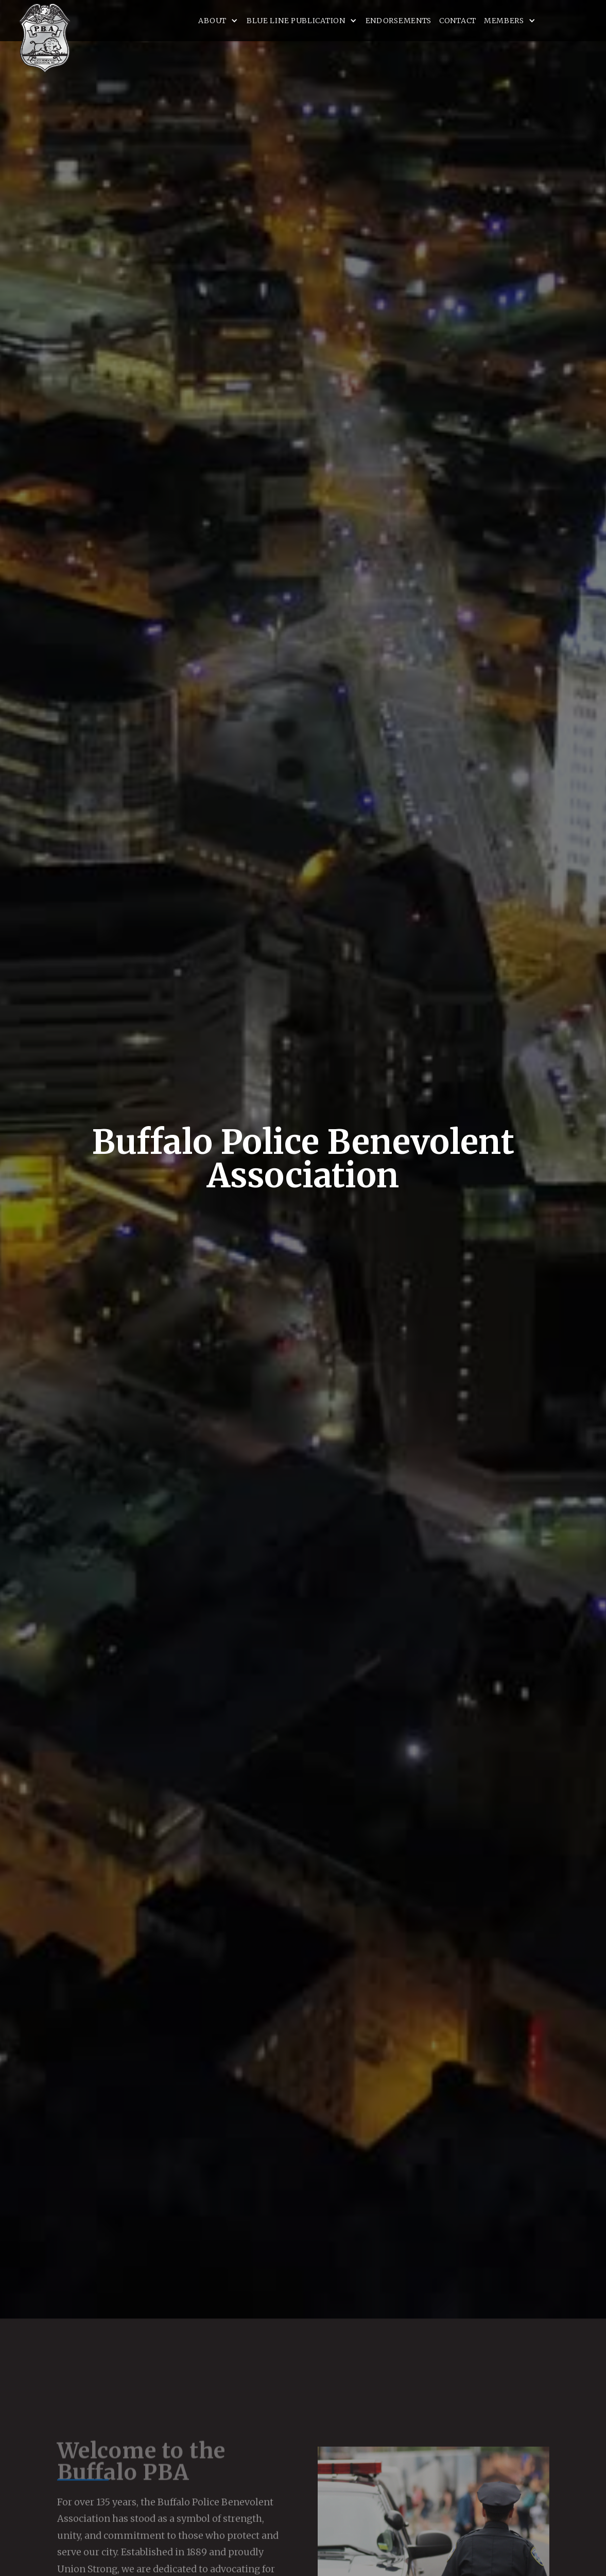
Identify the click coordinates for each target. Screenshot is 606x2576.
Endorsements (398, 20)
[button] (218, 20)
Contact (457, 20)
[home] (44, 38)
